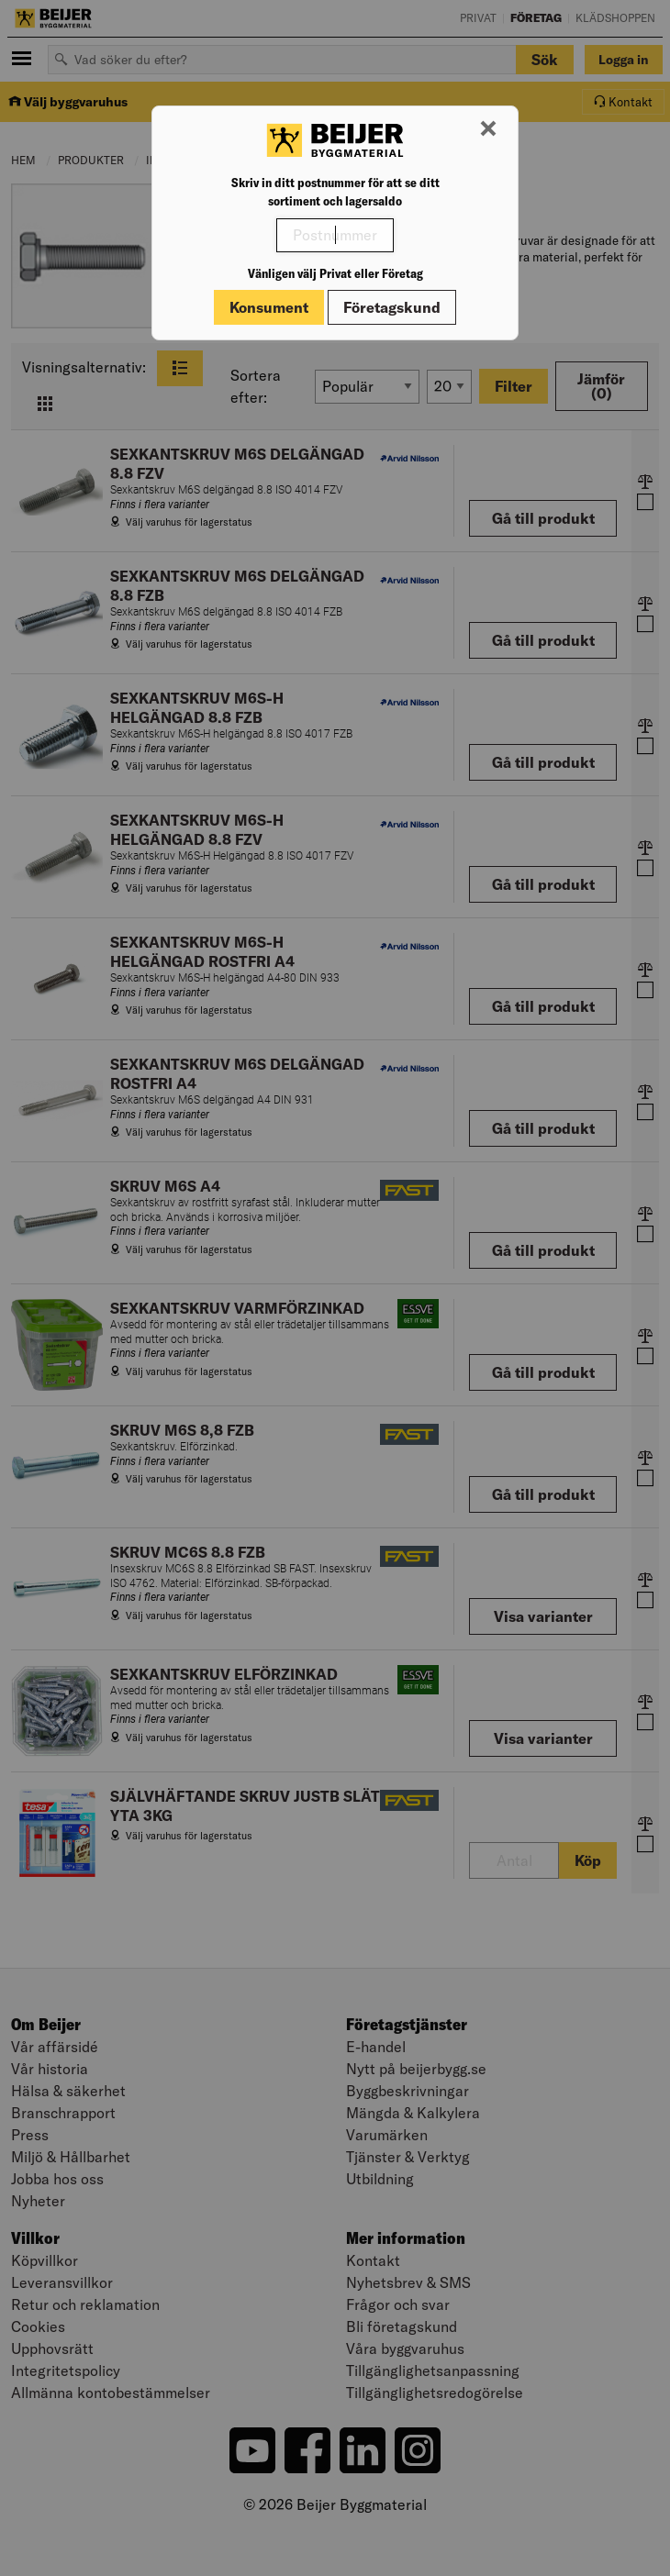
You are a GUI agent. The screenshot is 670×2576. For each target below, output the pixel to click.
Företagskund (392, 307)
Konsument (268, 307)
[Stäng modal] (488, 129)
